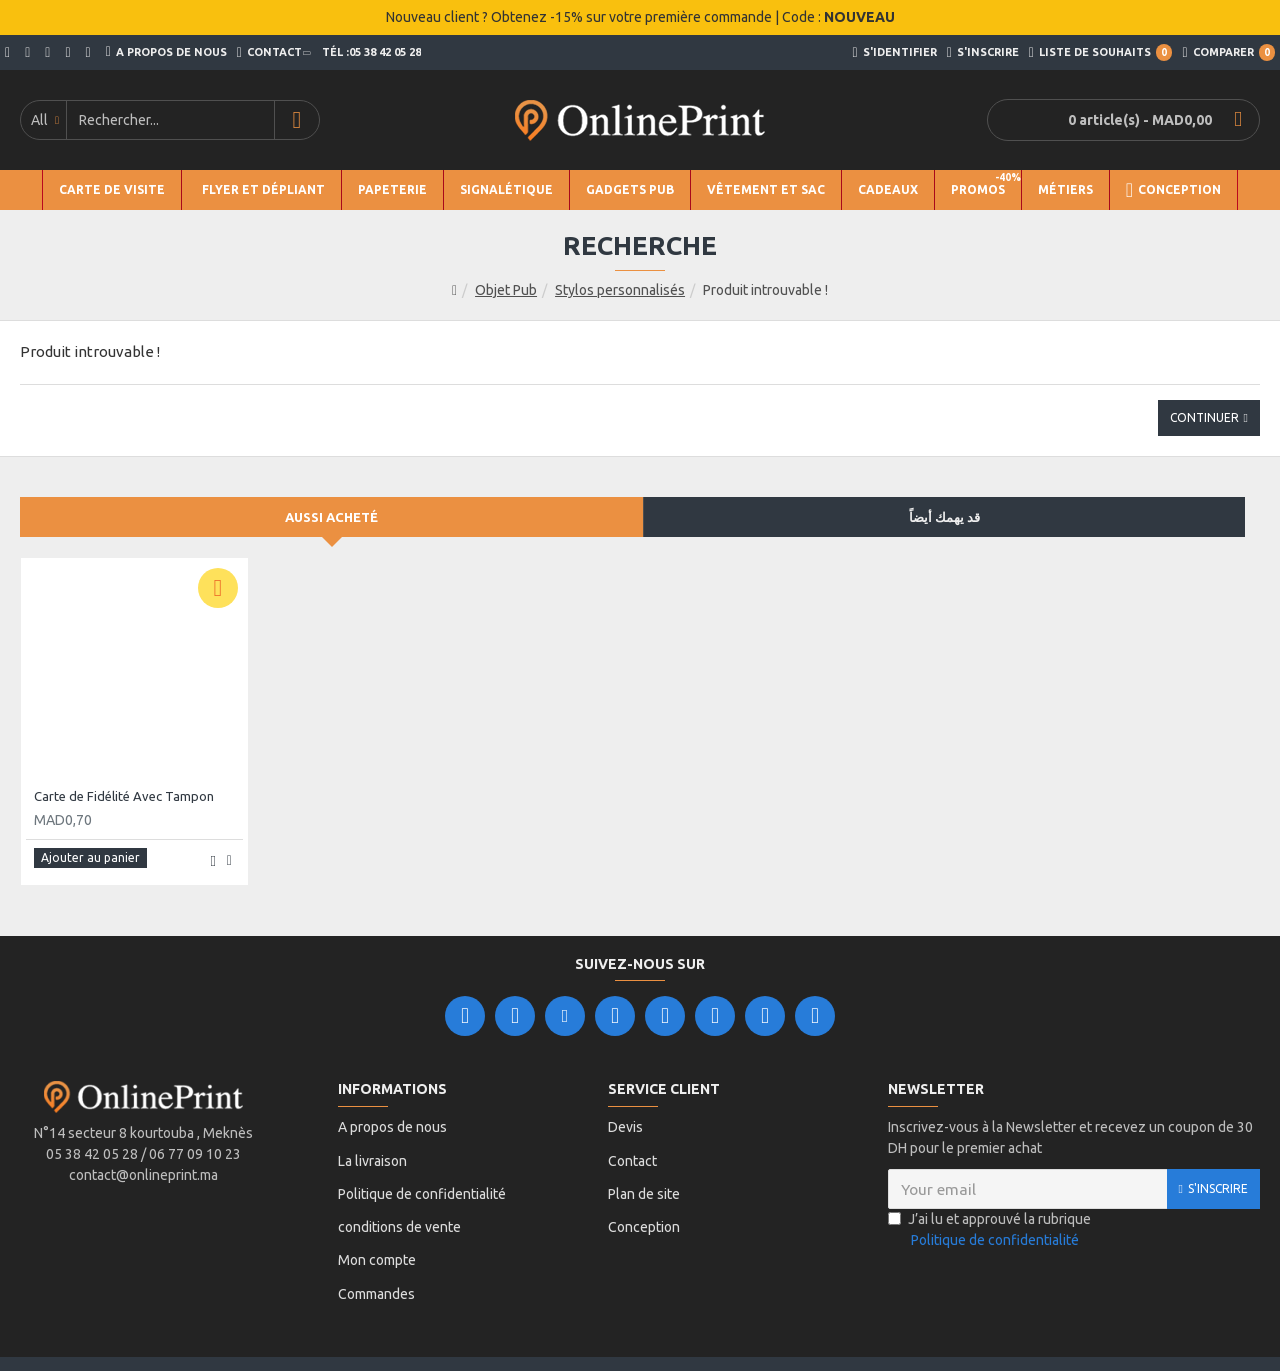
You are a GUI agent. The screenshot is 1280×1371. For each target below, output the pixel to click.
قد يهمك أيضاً (944, 517)
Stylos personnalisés (620, 290)
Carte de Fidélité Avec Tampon (124, 796)
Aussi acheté (331, 517)
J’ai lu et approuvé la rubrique (989, 1225)
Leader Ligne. (534, 1337)
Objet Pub (506, 290)
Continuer (1204, 417)
